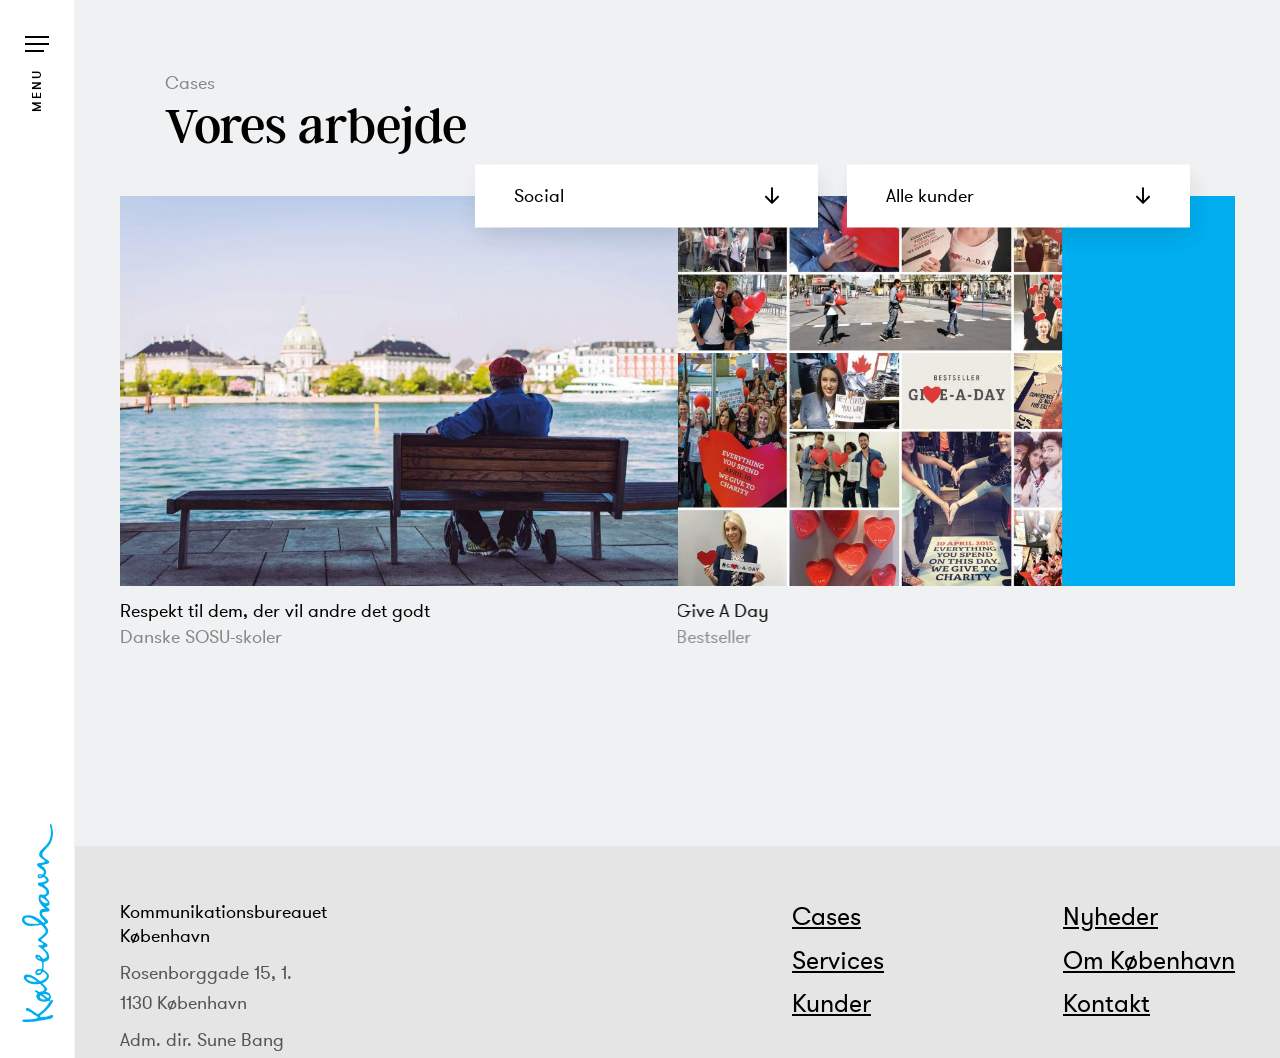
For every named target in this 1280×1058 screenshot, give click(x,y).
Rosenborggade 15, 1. (206, 972)
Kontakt (1106, 1003)
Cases (826, 916)
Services (838, 960)
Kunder (831, 1003)
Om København (1149, 960)
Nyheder (1110, 916)
